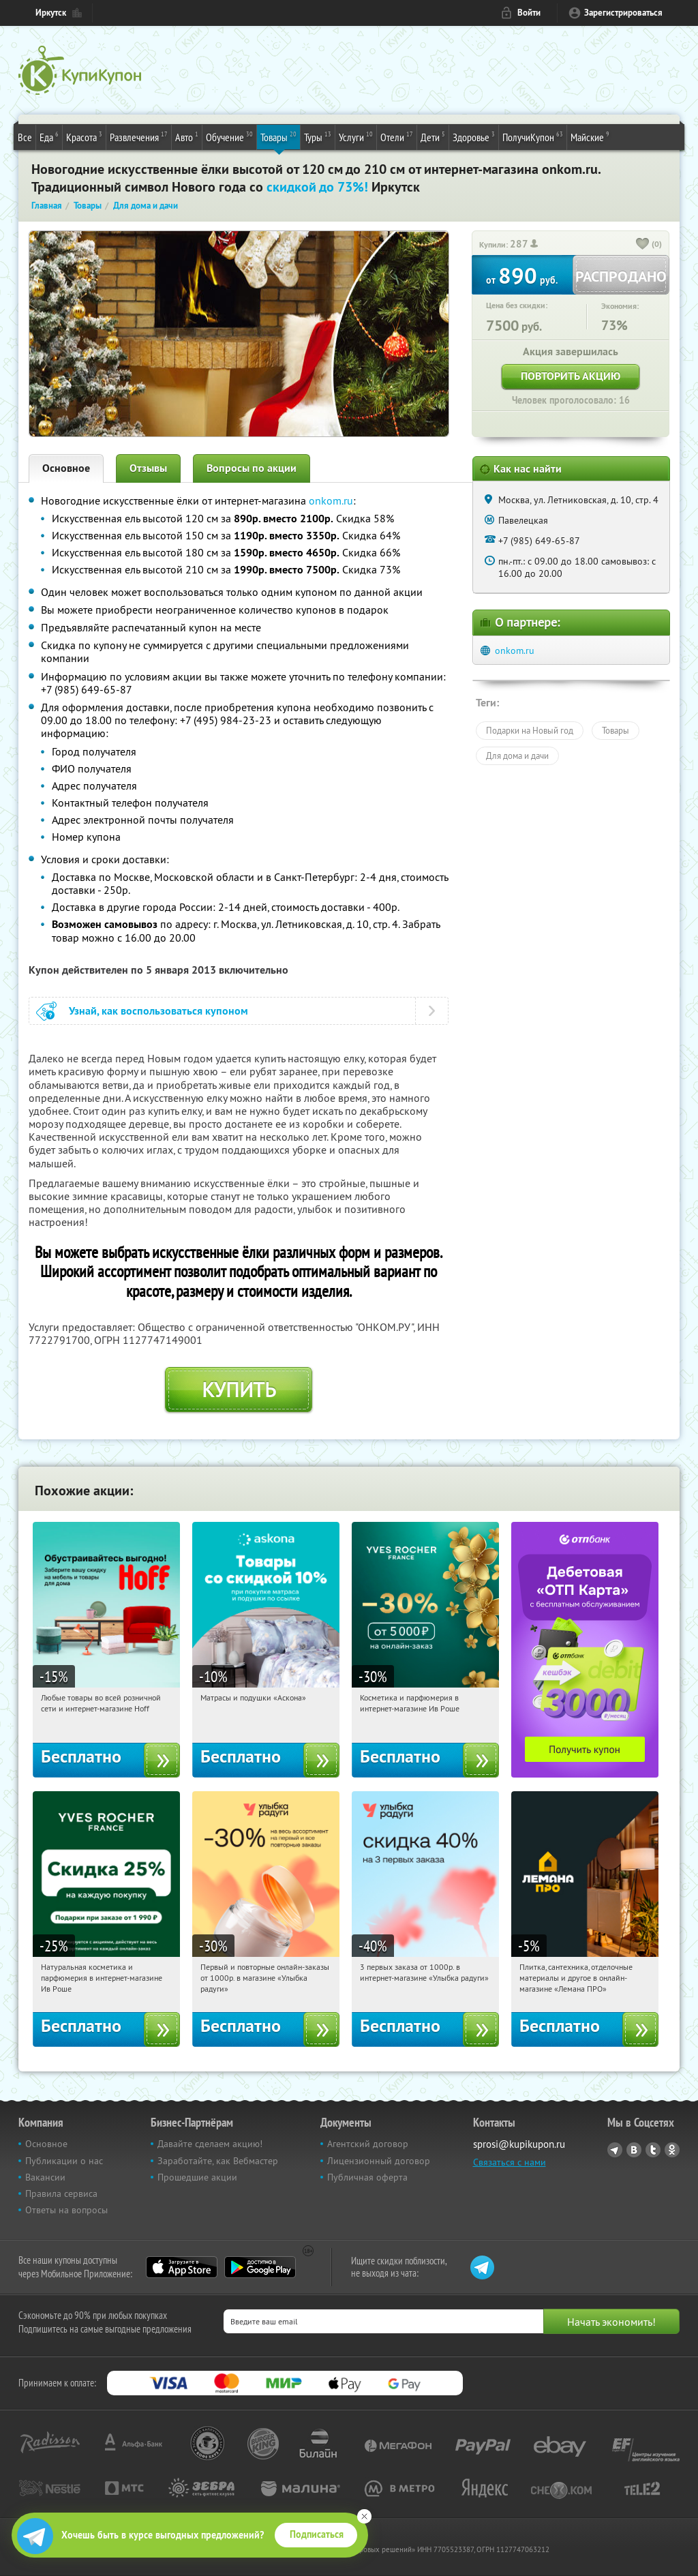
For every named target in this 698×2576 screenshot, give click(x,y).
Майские (590, 136)
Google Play (260, 2267)
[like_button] (643, 245)
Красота (84, 136)
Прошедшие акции (197, 2177)
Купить (239, 1390)
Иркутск (50, 12)
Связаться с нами (509, 2162)
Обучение (229, 136)
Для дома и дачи (517, 755)
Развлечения (139, 136)
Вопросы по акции (252, 468)
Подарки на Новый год (529, 730)
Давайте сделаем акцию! (209, 2144)
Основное (66, 468)
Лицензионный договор (378, 2161)
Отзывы (148, 468)
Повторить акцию (570, 376)
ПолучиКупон (532, 136)
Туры (317, 136)
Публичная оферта (367, 2177)
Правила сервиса (61, 2193)
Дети (433, 136)
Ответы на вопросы (66, 2210)
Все (25, 137)
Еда (49, 136)
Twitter (653, 2149)
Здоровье (474, 136)
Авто (186, 136)
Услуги (356, 136)
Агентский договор (367, 2144)
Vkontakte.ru (633, 2149)
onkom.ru (331, 500)
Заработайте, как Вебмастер (217, 2161)
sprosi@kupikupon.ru (519, 2144)
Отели (396, 136)
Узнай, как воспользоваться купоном (158, 1011)
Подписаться (317, 2534)
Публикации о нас (64, 2161)
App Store (181, 2267)
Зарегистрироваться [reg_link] (623, 12)
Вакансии (45, 2177)
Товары (278, 136)
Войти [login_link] (529, 12)
